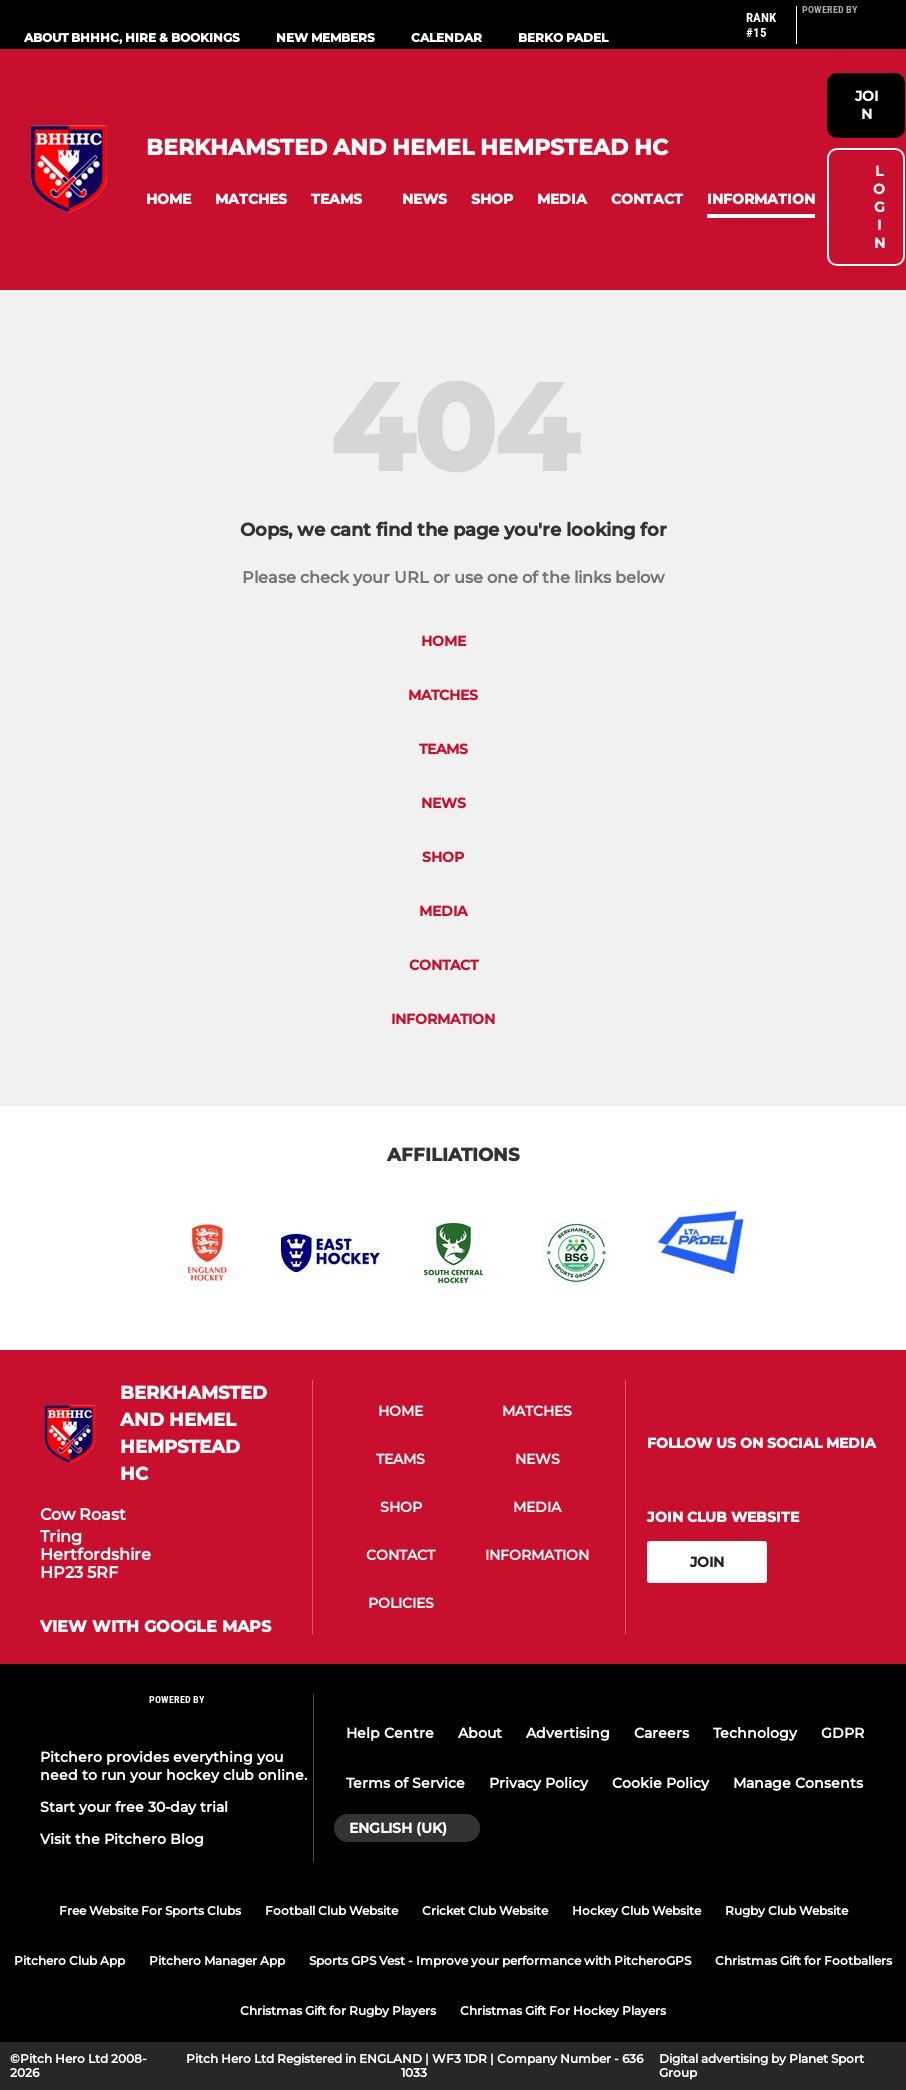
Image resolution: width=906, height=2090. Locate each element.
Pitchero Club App (69, 1960)
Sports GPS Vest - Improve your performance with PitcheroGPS (500, 1960)
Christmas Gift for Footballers (803, 1960)
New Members (325, 37)
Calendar (446, 37)
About (480, 1733)
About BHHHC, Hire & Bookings (132, 37)
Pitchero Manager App (217, 1960)
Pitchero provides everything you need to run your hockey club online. (173, 1766)
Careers (661, 1733)
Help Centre (390, 1733)
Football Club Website (331, 1910)
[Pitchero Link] (842, 33)
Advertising (568, 1733)
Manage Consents (798, 1783)
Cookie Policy (660, 1783)
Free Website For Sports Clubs (150, 1910)
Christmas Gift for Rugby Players (338, 2010)
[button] (168, 199)
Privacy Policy (538, 1783)
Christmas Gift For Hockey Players (563, 2010)
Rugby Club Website (786, 1910)
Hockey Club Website (636, 1910)
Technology (755, 1733)
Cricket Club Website (485, 1910)
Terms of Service (405, 1783)
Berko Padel (563, 37)
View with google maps (155, 1627)
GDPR (842, 1733)
